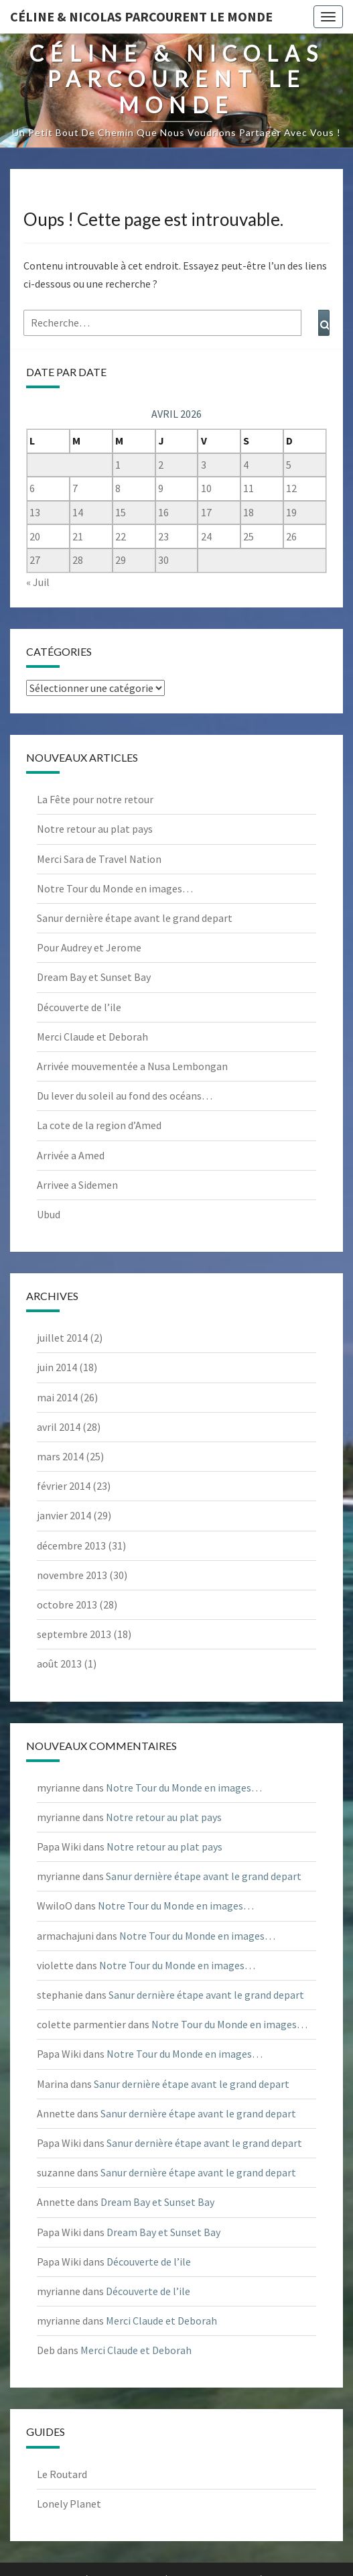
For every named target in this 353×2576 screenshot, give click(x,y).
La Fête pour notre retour (95, 799)
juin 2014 (57, 1367)
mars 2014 (60, 1456)
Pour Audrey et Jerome (89, 947)
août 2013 (59, 1663)
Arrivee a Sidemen (77, 1184)
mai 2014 (57, 1397)
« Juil (38, 582)
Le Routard (62, 2474)
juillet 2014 (62, 1337)
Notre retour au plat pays (95, 828)
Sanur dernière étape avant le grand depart (134, 918)
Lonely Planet (69, 2503)
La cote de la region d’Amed (99, 1125)
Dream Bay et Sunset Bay (94, 977)
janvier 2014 (64, 1515)
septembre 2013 (74, 1634)
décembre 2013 (71, 1545)
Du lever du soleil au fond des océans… (124, 1095)
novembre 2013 (72, 1575)
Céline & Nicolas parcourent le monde (141, 16)
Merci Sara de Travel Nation (99, 859)
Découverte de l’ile (79, 1007)
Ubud (48, 1214)
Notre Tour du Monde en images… (115, 888)
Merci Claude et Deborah (92, 1036)
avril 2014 (58, 1426)
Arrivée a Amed (70, 1155)
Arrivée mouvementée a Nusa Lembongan (132, 1066)
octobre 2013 (67, 1604)
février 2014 (63, 1485)
